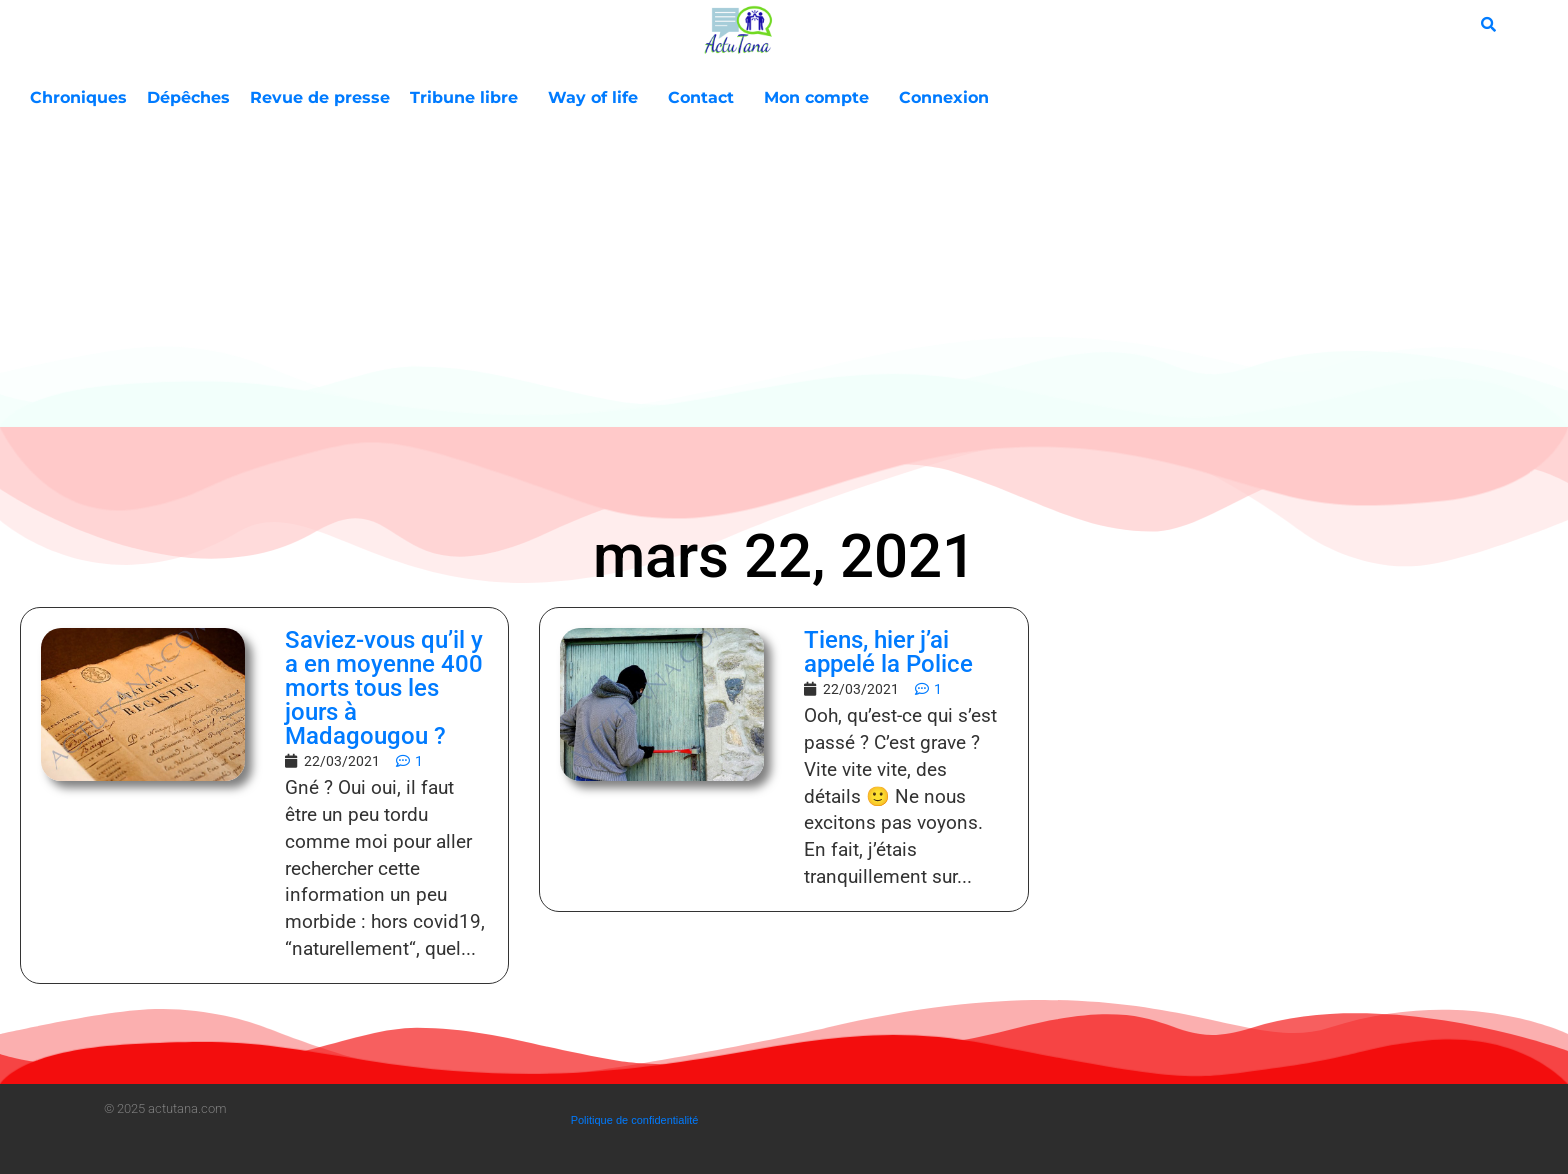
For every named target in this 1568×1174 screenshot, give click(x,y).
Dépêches (188, 97)
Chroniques (78, 97)
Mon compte (821, 98)
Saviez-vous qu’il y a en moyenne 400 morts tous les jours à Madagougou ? (384, 688)
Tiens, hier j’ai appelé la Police (888, 652)
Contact (706, 98)
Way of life (598, 98)
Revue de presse (320, 97)
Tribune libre (469, 98)
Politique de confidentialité (635, 1120)
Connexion (944, 97)
